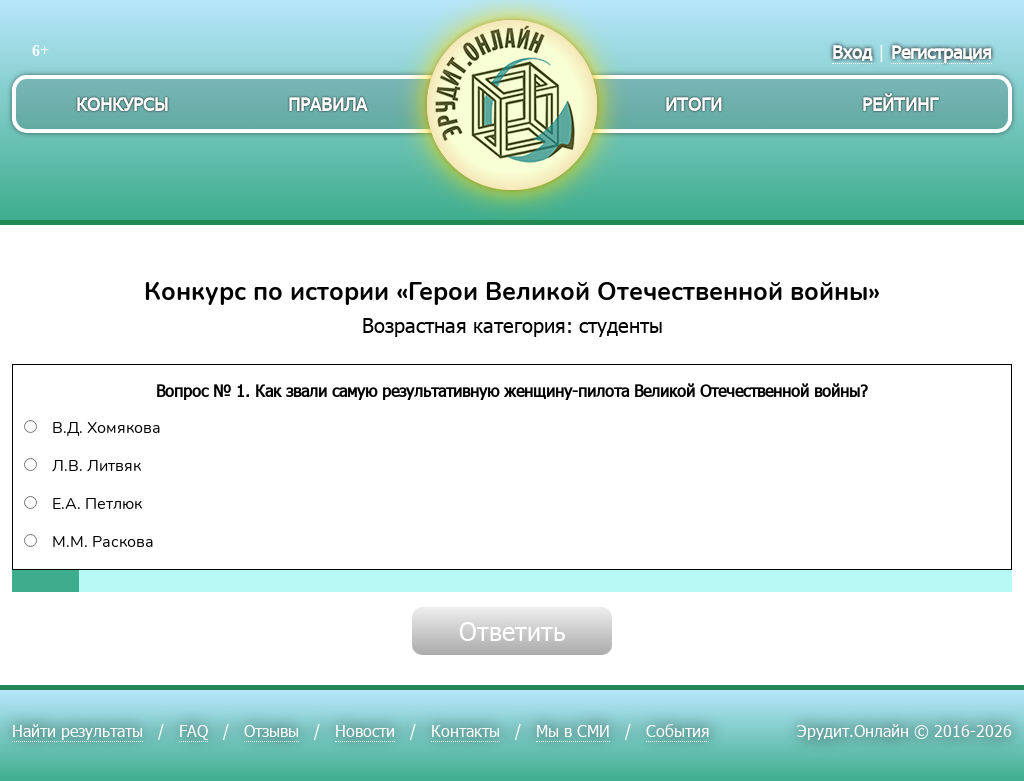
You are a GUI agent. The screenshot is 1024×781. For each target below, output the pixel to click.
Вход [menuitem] (852, 51)
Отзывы (271, 730)
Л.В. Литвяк (82, 466)
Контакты (465, 730)
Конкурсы (122, 103)
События (677, 730)
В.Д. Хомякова (92, 428)
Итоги (693, 103)
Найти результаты (77, 730)
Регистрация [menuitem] (941, 51)
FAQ (193, 730)
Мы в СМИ (573, 730)
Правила (327, 103)
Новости (365, 730)
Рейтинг (900, 103)
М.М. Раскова (89, 542)
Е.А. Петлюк (83, 504)
